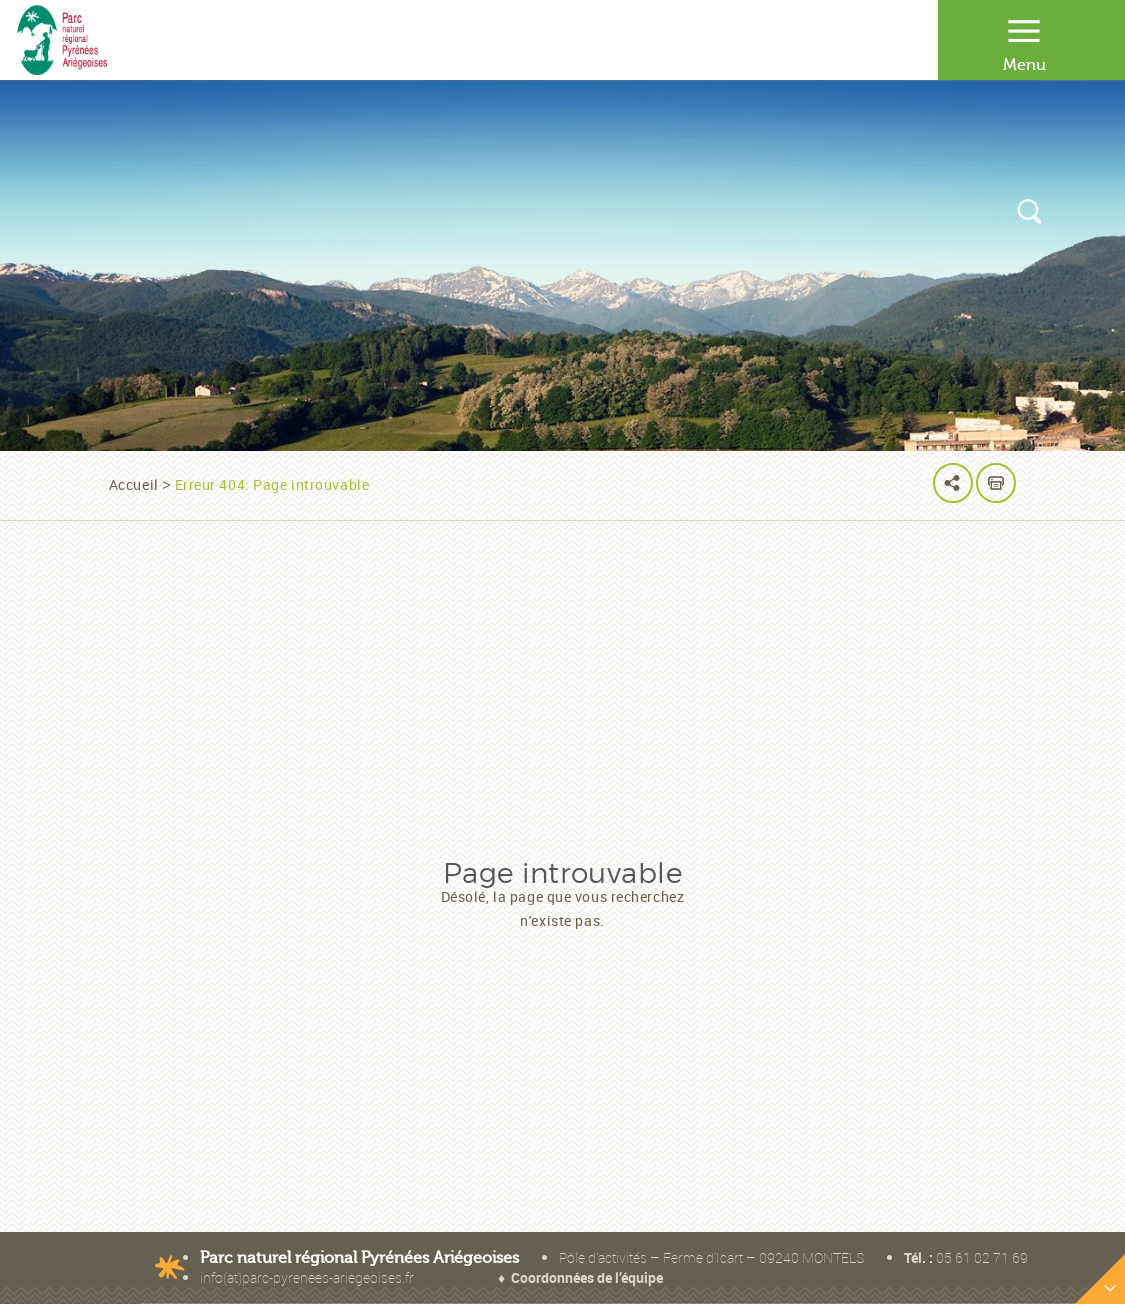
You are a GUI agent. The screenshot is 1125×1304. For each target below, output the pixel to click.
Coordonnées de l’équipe (587, 1277)
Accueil (134, 484)
